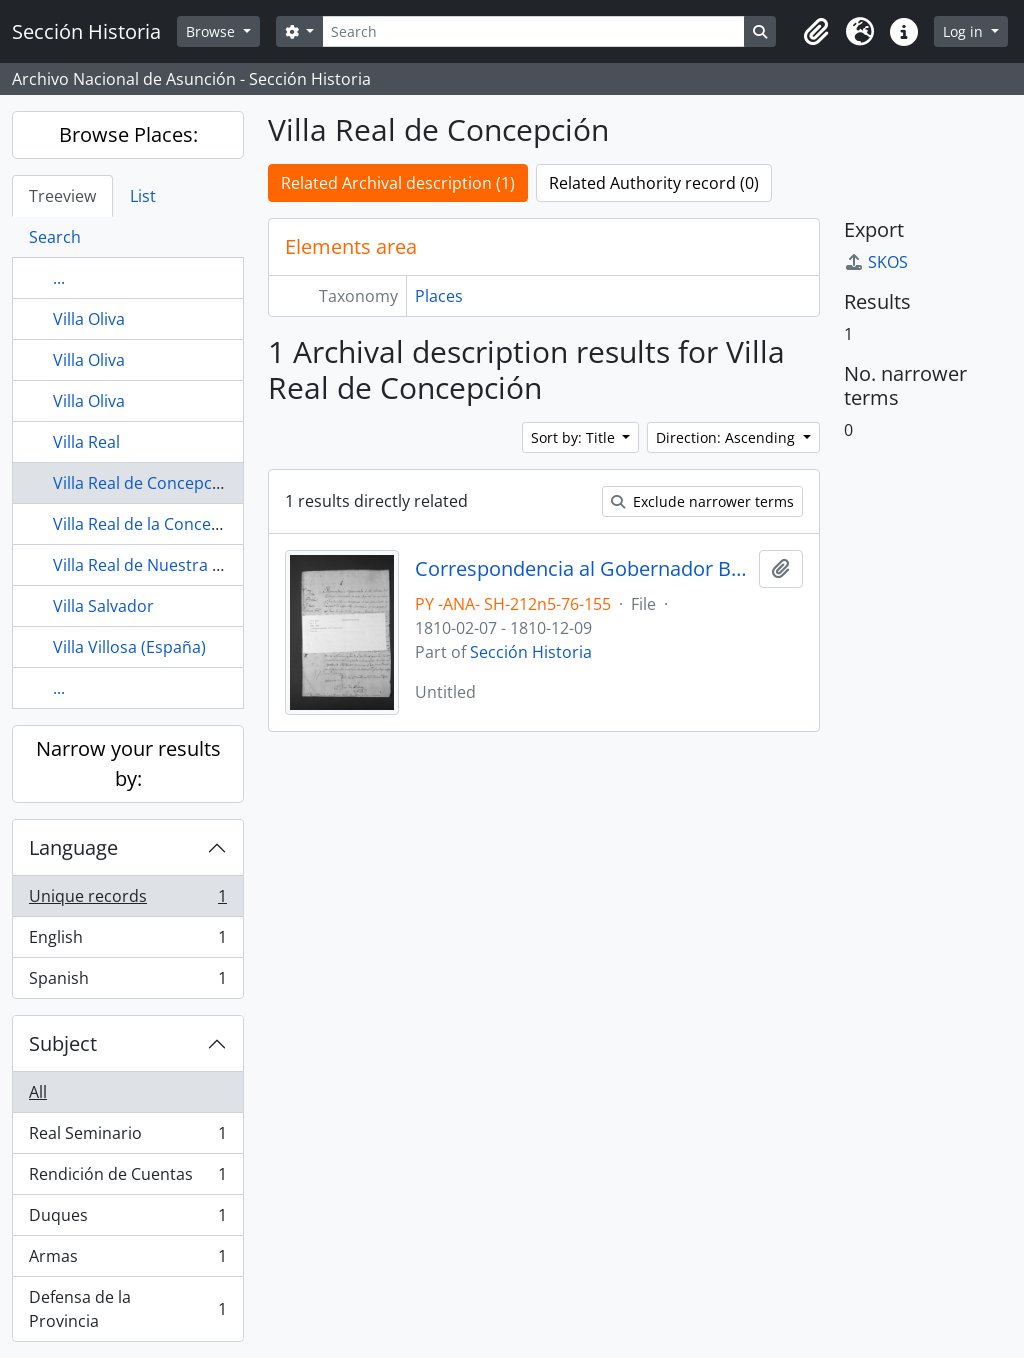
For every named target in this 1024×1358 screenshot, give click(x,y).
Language (73, 847)
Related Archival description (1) (398, 183)
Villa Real (86, 442)
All (38, 1092)
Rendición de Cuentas (127, 1178)
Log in (965, 31)
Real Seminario (127, 1137)
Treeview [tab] (62, 196)
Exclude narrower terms (702, 501)
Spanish (127, 982)
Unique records (127, 900)
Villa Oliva (89, 319)
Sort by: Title (575, 437)
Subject (63, 1043)
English (127, 941)
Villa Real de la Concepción (153, 524)
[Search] (533, 31)
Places (439, 296)
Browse (212, 31)
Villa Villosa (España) (129, 647)
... (59, 278)
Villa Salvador (103, 606)
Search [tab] (55, 237)
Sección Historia (531, 652)
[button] (816, 32)
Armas (127, 1260)
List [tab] (143, 196)
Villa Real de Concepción (144, 483)
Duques (127, 1219)
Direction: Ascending (727, 437)
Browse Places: (128, 134)
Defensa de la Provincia (127, 1309)
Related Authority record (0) (654, 183)
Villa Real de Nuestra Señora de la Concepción (226, 565)
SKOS (876, 262)
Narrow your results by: (128, 763)
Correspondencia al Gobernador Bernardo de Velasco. (583, 569)
